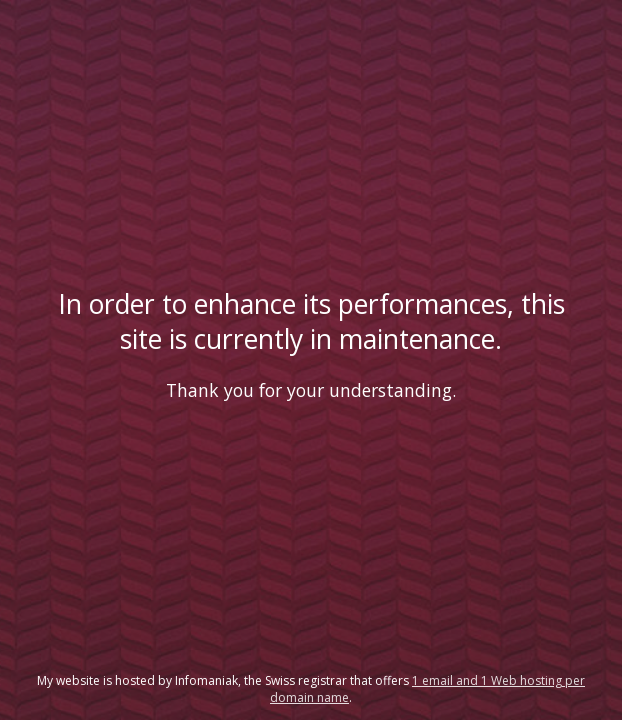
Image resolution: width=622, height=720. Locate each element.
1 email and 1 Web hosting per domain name (427, 689)
